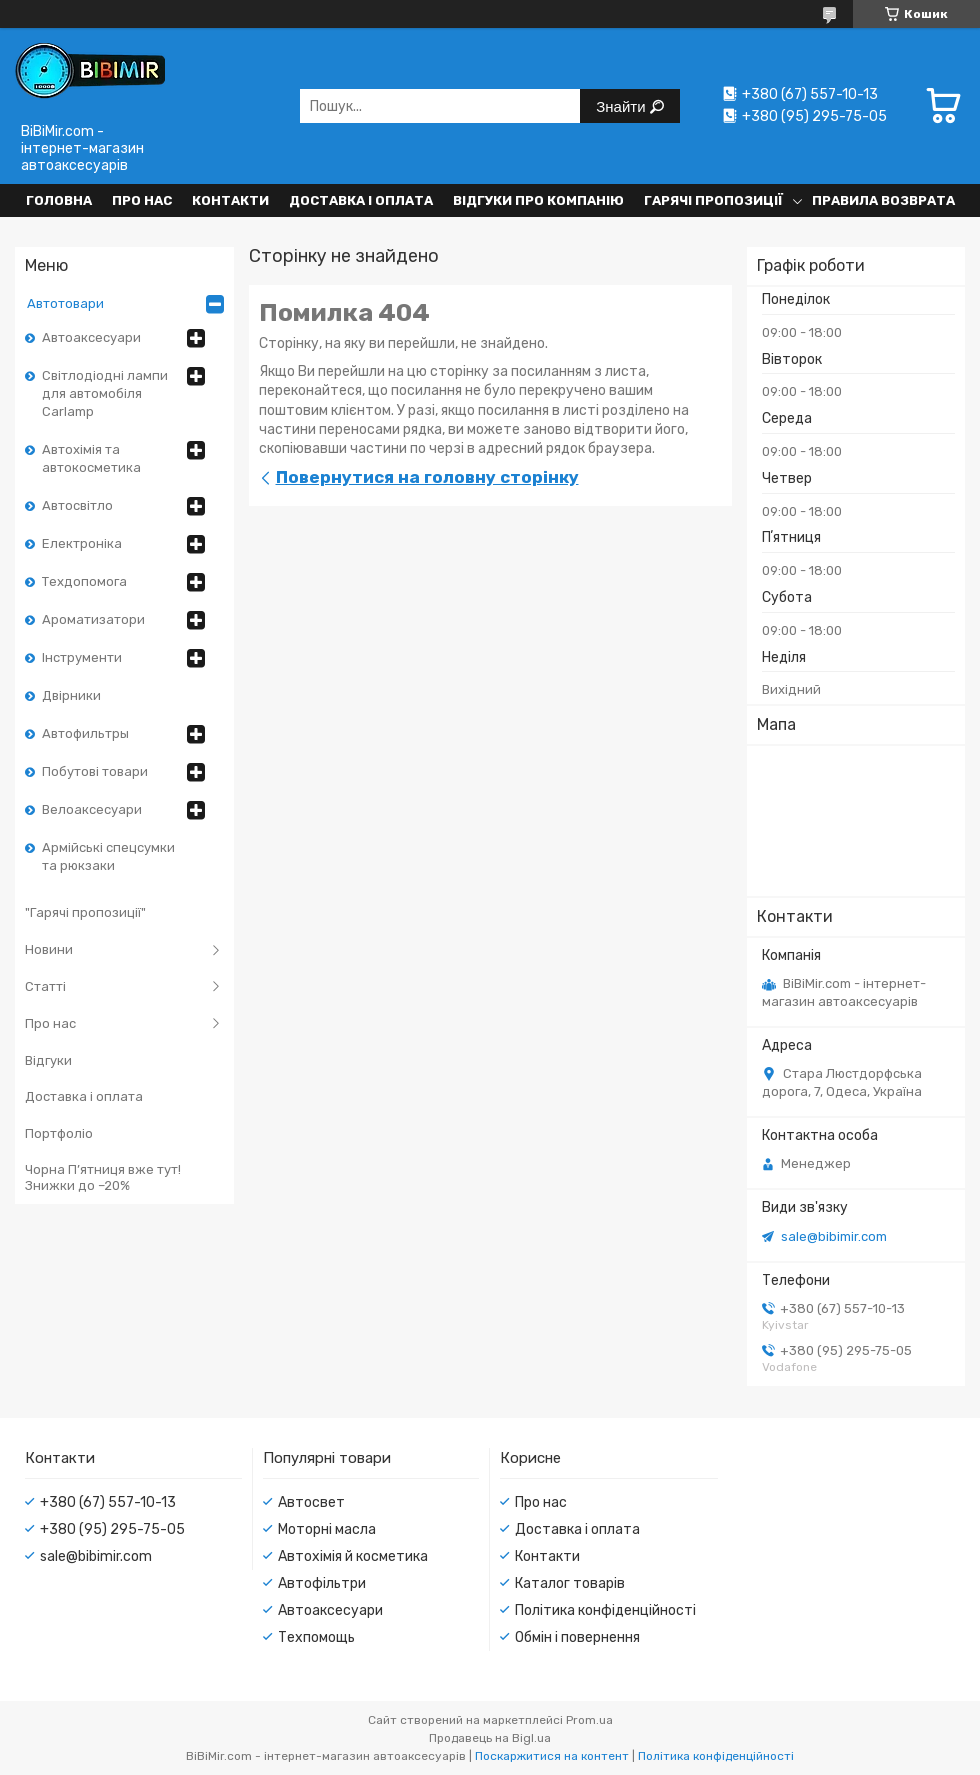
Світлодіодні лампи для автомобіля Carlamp (105, 393)
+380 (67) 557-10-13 (108, 1502)
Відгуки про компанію (538, 200)
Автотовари (65, 303)
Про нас (142, 200)
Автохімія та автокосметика (91, 458)
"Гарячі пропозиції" (85, 912)
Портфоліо (59, 1133)
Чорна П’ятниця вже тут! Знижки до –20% (103, 1177)
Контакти (230, 200)
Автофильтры (85, 733)
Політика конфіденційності (605, 1610)
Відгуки (48, 1060)
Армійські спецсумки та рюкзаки (108, 856)
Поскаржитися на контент (552, 1756)
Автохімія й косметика (353, 1556)
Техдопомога (84, 581)
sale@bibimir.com (834, 1236)
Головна (59, 200)
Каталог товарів (570, 1583)
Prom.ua (589, 1720)
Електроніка (82, 543)
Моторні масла (327, 1529)
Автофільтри (322, 1583)
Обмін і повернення (577, 1637)
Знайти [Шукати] (622, 106)
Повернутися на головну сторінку (427, 477)
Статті (45, 986)
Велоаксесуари (92, 809)
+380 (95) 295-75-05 (112, 1529)
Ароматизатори (93, 619)
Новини (49, 949)
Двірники (71, 695)
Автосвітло (77, 505)
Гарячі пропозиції (713, 200)
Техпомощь (316, 1637)
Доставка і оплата (361, 200)
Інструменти (82, 657)
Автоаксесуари (91, 337)
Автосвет (311, 1502)
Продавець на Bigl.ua (490, 1738)
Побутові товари (95, 771)
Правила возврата (883, 200)
